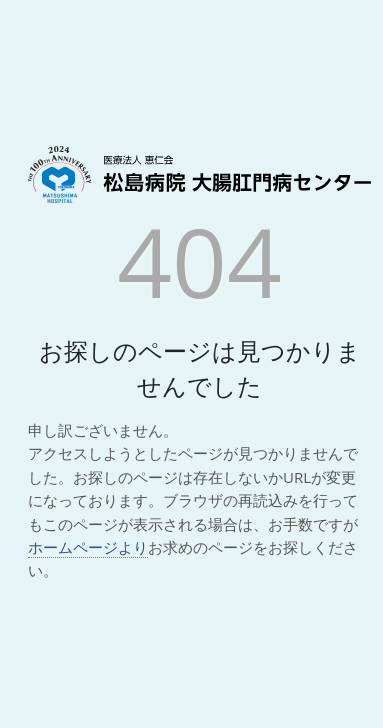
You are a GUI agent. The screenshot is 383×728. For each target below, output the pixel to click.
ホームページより (88, 547)
